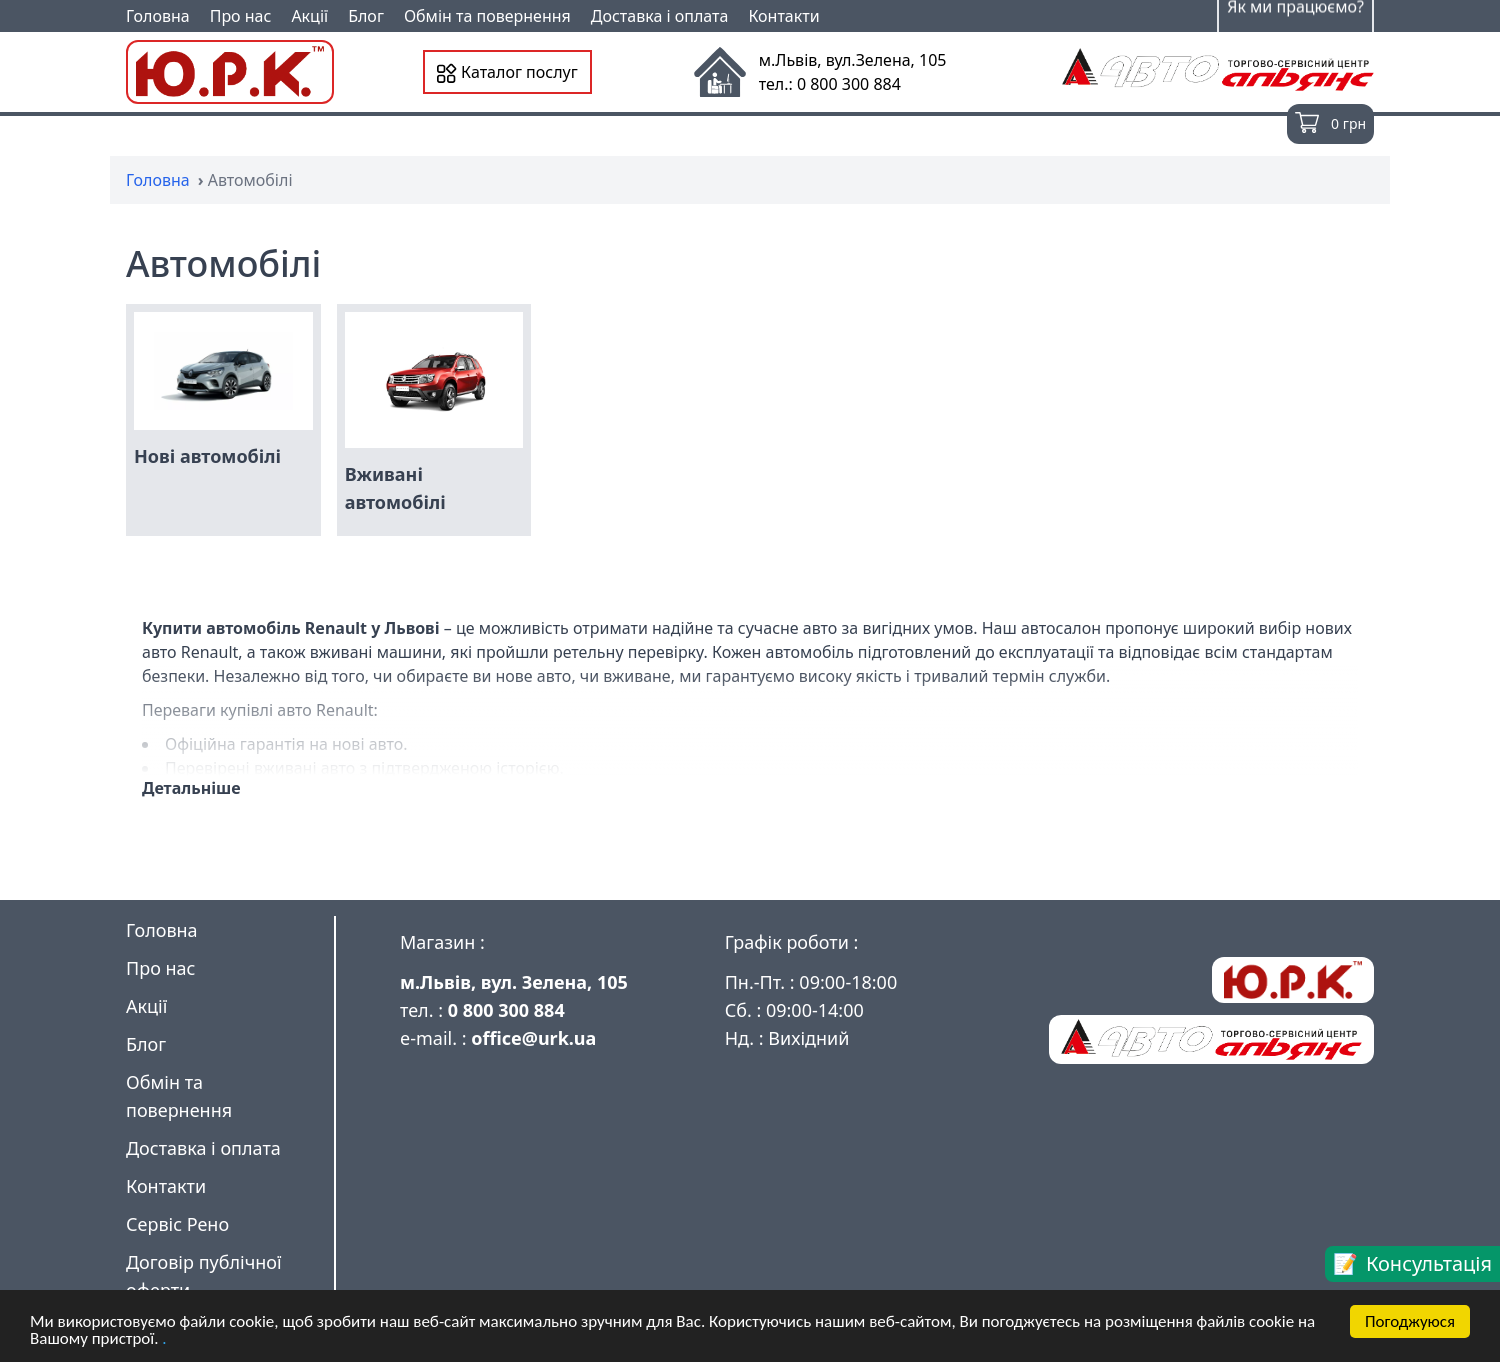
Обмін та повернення (487, 16)
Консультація (1429, 1263)
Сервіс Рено (177, 1224)
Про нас (241, 16)
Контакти (783, 16)
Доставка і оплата (660, 16)
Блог (366, 16)
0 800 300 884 (506, 1010)
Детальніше (191, 788)
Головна (158, 16)
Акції (309, 16)
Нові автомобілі (207, 456)
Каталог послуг (507, 72)
